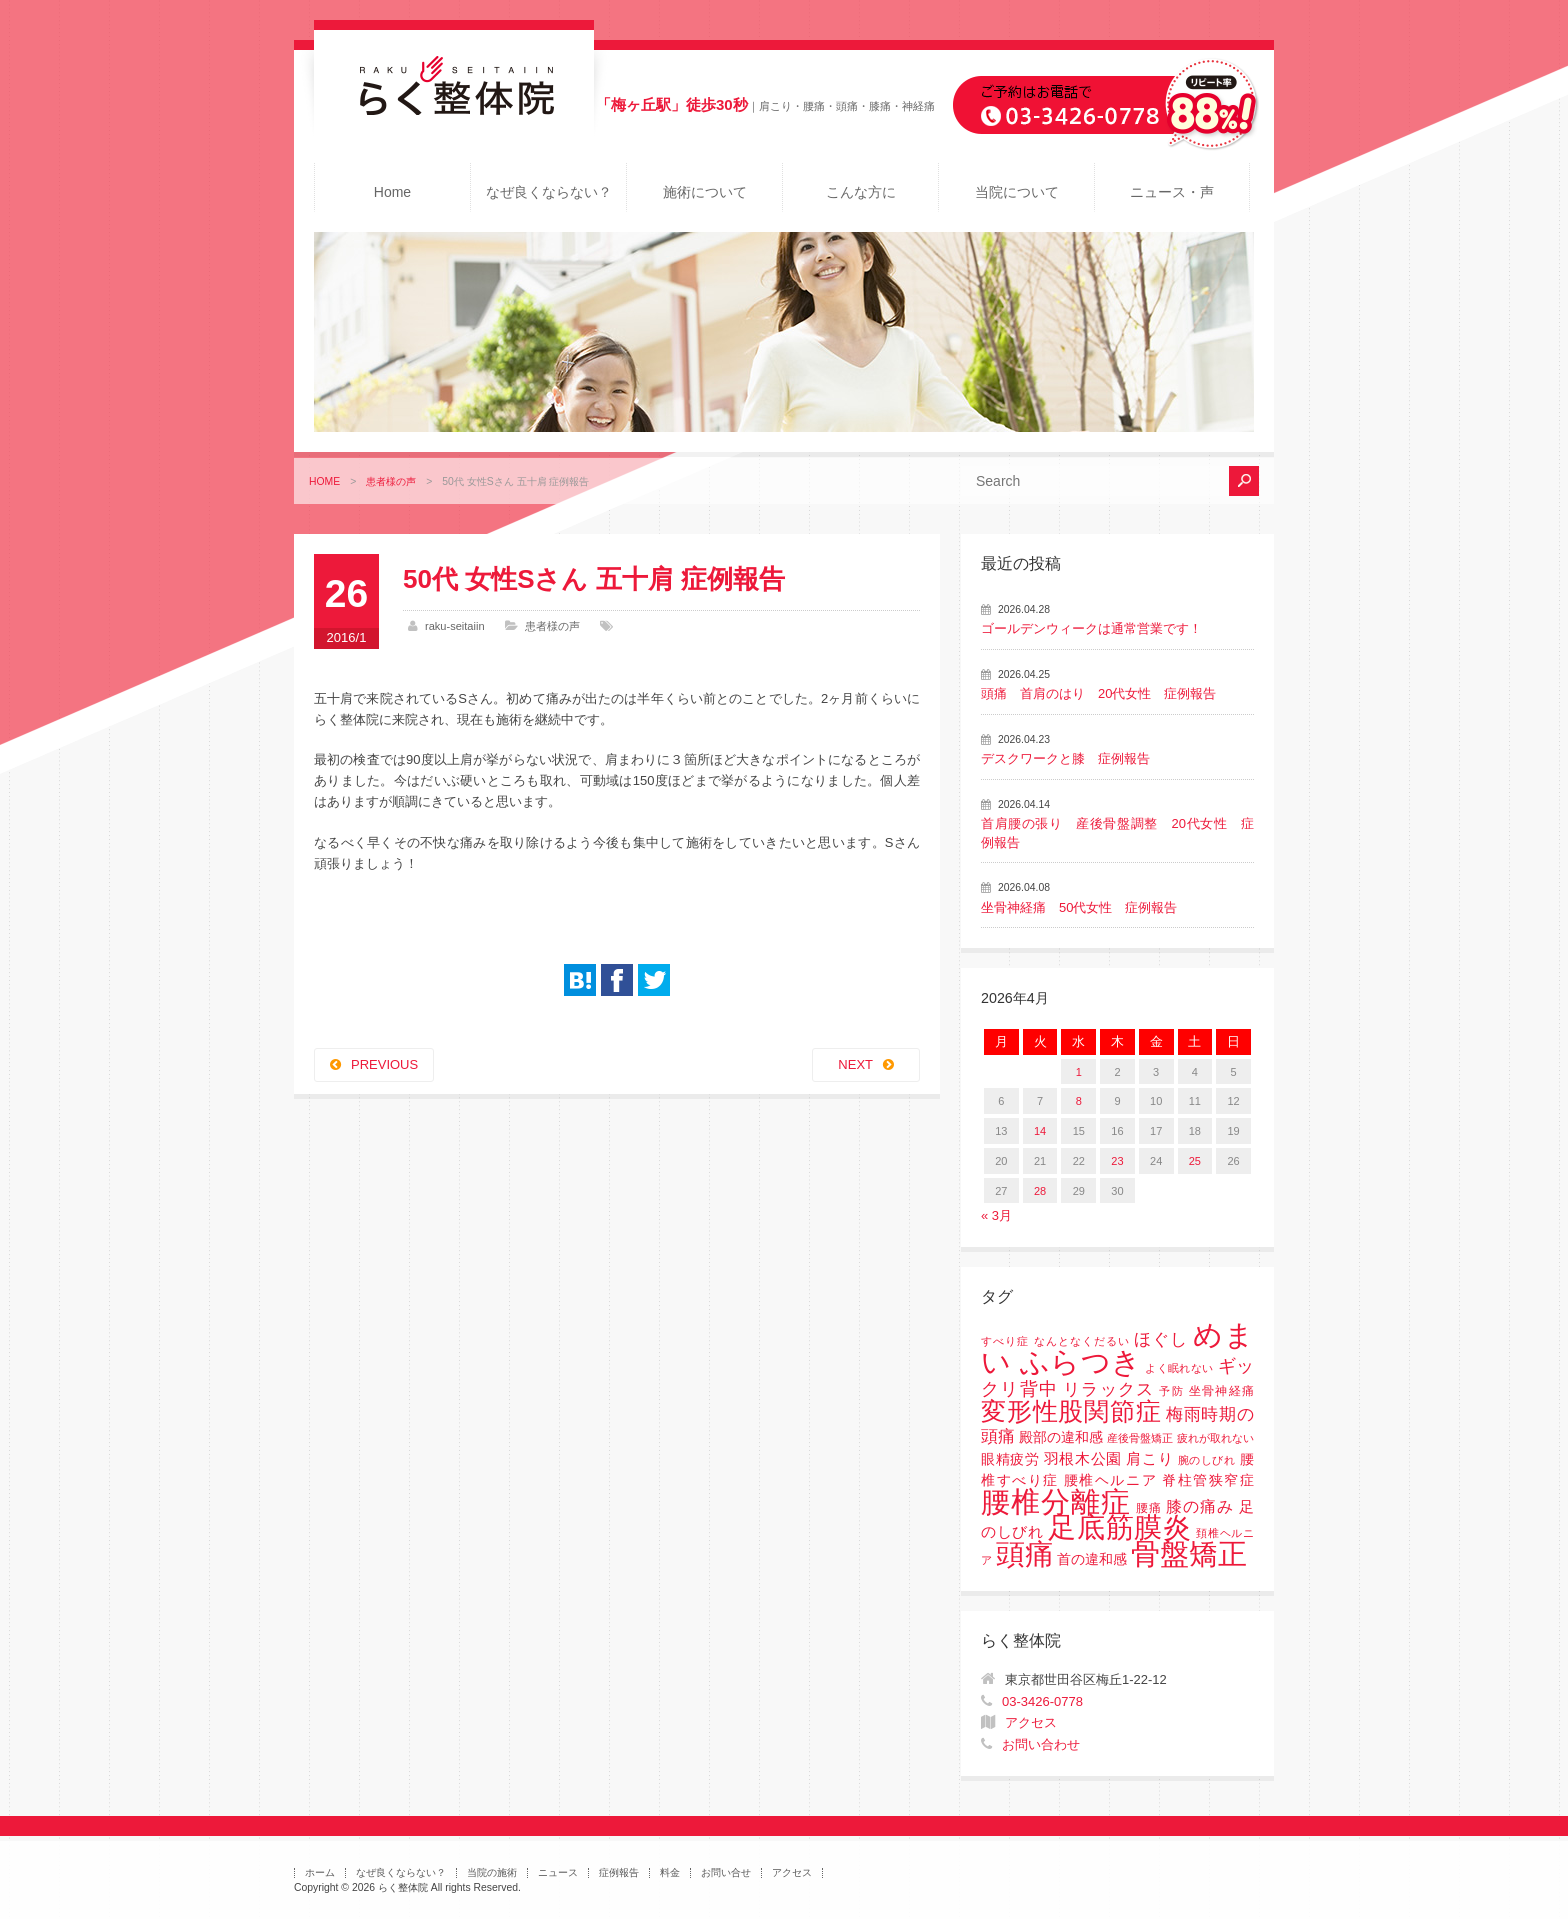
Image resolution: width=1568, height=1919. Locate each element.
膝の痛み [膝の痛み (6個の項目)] (1200, 1506)
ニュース (558, 1872)
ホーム (320, 1872)
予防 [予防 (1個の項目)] (1171, 1391)
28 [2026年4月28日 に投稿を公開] (1040, 1191)
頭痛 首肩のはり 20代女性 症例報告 (1098, 693)
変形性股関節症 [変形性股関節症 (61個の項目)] (1071, 1411)
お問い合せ (726, 1872)
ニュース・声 (1172, 192)
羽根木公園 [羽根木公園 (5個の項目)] (1083, 1458)
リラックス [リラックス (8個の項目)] (1108, 1389)
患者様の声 (391, 481)
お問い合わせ (1041, 1744)
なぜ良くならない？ (549, 192)
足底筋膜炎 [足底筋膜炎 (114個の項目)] (1120, 1527)
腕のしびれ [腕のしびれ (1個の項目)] (1207, 1460)
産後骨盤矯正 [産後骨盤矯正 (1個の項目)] (1140, 1438)
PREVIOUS (384, 1064)
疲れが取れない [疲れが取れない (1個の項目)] (1215, 1438)
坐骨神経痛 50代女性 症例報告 (1079, 907)
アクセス (1031, 1722)
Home (392, 192)
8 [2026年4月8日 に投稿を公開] (1079, 1101)
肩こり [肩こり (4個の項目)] (1149, 1459)
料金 (670, 1872)
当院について (1017, 192)
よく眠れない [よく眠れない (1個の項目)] (1179, 1368)
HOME (324, 481)
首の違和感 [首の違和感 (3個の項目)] (1092, 1559)
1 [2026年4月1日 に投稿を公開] (1079, 1072)
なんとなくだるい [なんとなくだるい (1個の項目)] (1082, 1341)
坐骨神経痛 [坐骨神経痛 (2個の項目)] (1221, 1391)
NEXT (855, 1064)
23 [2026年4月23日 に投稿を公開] (1117, 1161)
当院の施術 (492, 1872)
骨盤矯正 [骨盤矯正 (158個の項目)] (1189, 1553)
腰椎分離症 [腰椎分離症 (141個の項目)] (1056, 1502)
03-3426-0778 (1042, 1701)
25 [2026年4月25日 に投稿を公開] (1195, 1161)
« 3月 (996, 1215)
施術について (705, 192)
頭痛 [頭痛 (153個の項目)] (1025, 1554)
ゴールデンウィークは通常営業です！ (1091, 628)
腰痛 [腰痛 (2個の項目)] (1149, 1508)
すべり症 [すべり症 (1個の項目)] (1005, 1341)
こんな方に (861, 192)
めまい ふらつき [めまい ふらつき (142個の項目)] (1117, 1348)
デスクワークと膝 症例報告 (1065, 758)
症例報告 (619, 1872)
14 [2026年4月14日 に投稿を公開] (1040, 1131)
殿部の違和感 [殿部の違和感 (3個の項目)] (1061, 1437)
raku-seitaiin (455, 626)
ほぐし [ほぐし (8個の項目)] (1161, 1339)
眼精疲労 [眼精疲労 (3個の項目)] (1010, 1459)
